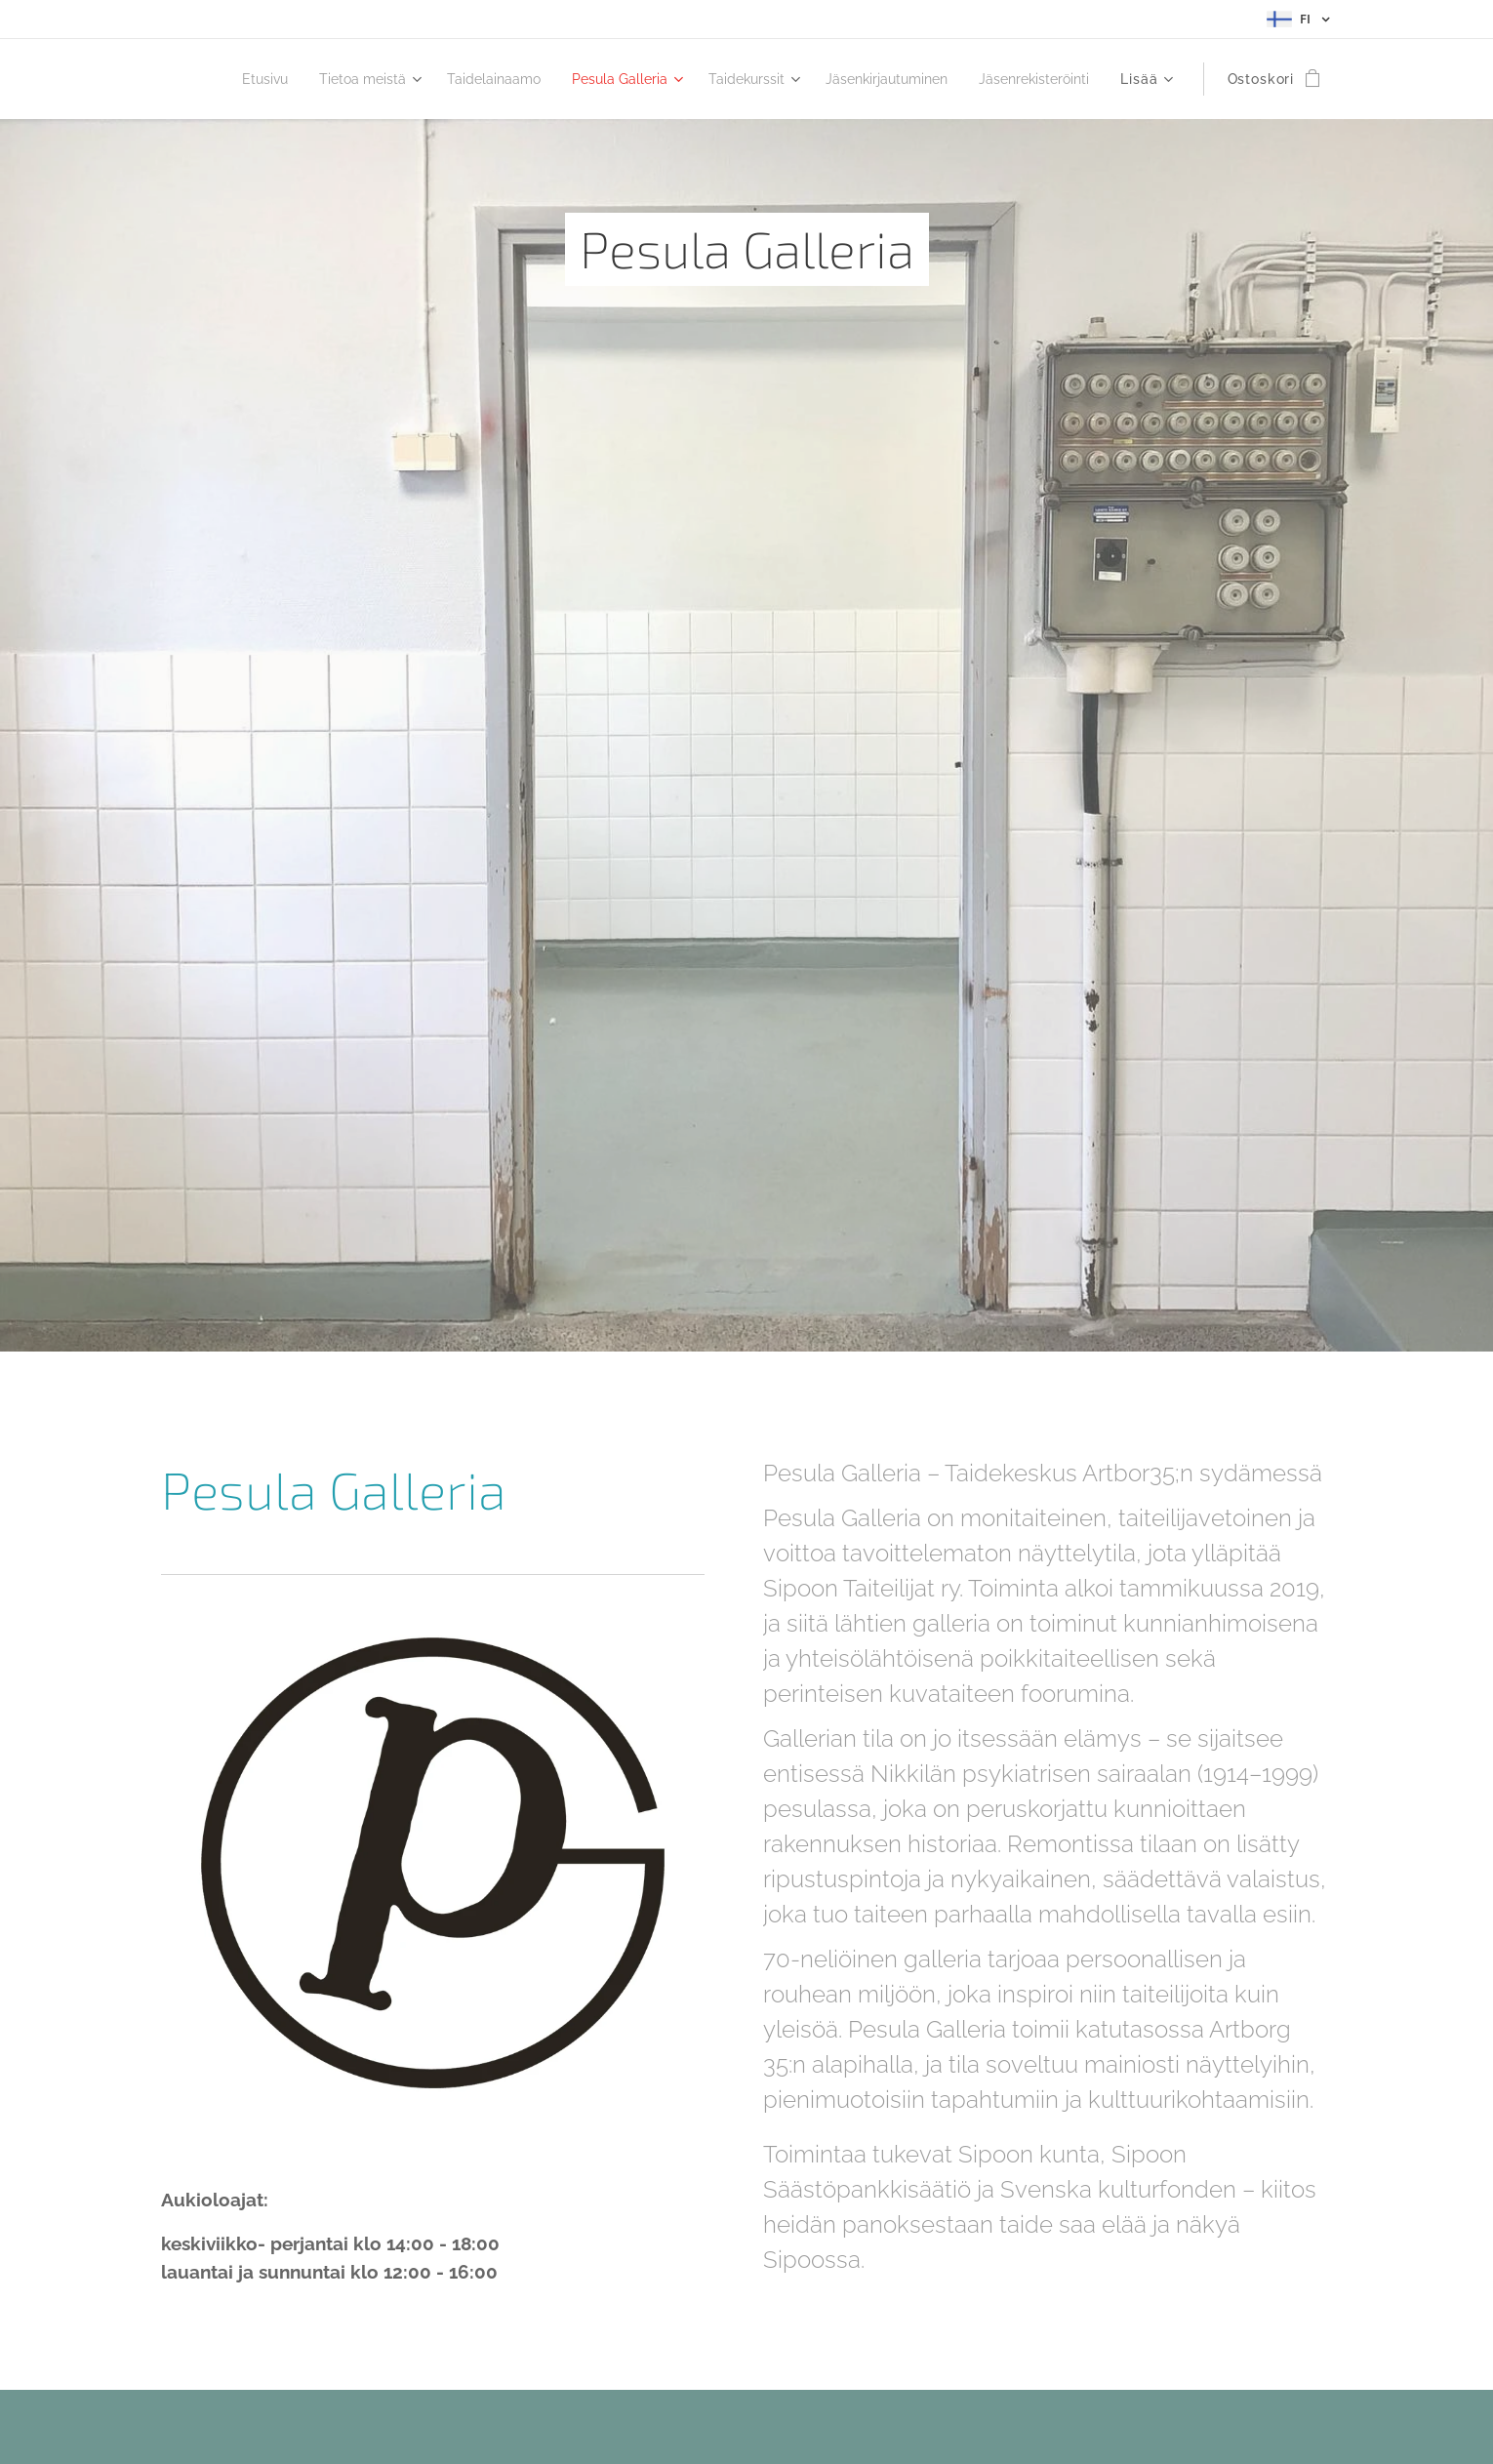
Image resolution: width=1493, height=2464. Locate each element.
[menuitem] (348, 79)
